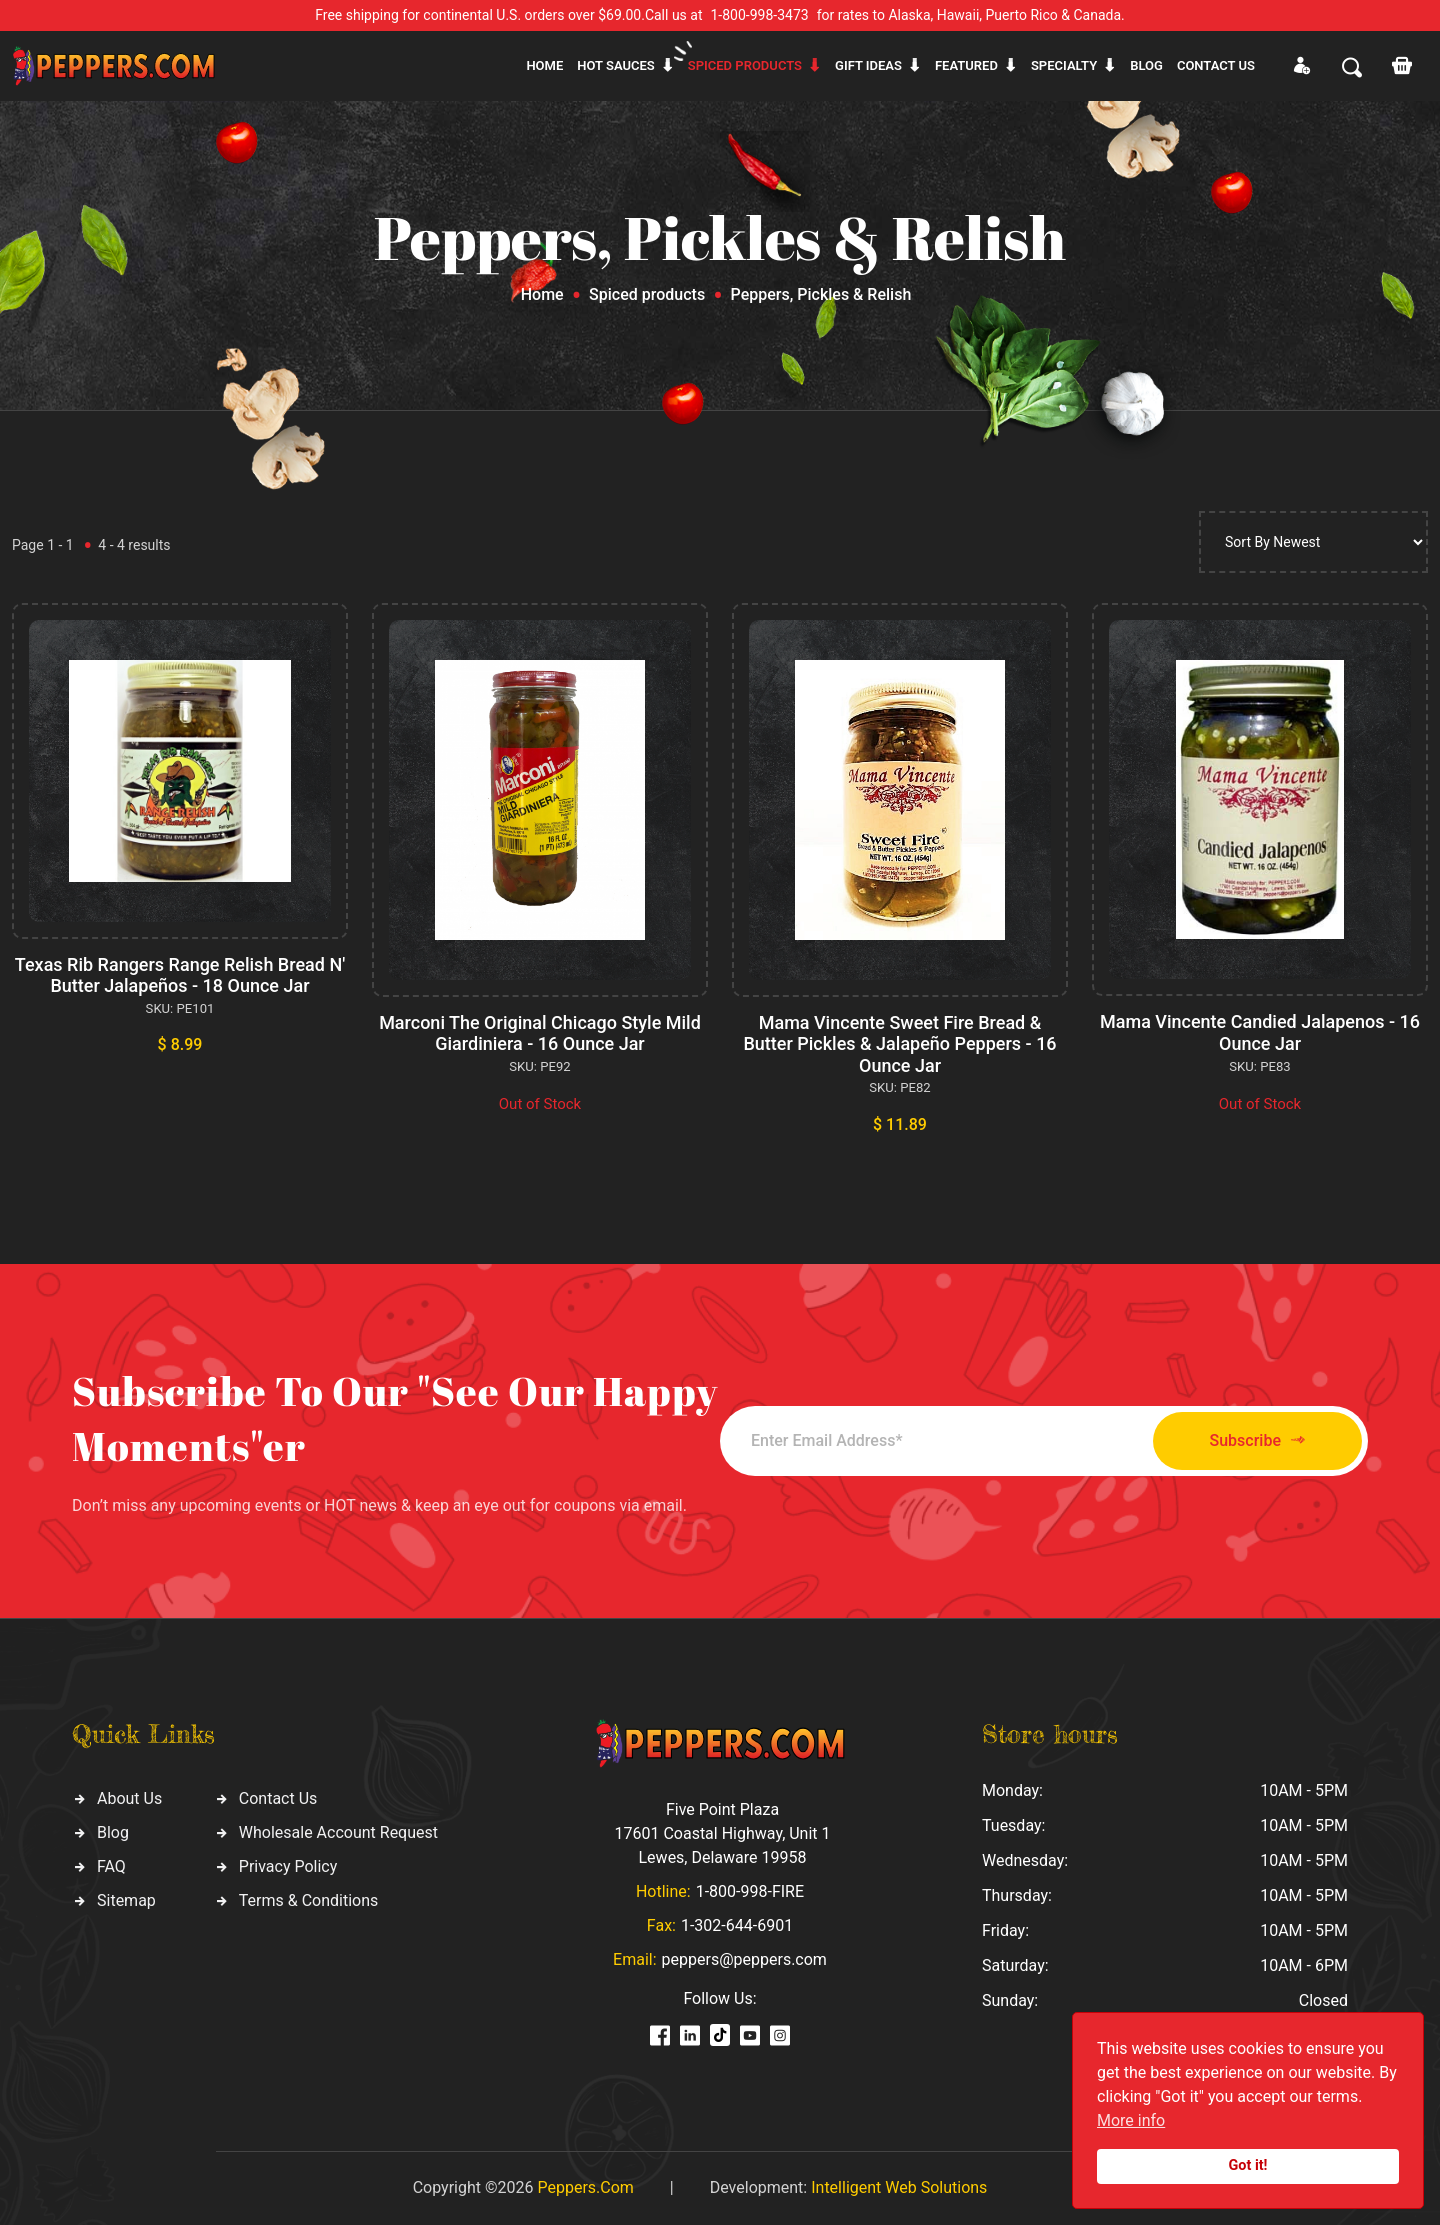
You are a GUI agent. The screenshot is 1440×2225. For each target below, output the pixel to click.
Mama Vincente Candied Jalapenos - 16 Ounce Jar (1260, 1032)
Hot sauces (616, 65)
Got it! (1248, 2165)
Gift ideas (868, 65)
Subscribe (1257, 1440)
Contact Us (278, 1798)
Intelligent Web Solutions (899, 2187)
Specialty (1064, 65)
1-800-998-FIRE (750, 1891)
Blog (1146, 65)
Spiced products (745, 65)
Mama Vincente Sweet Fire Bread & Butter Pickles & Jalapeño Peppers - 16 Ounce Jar (899, 1044)
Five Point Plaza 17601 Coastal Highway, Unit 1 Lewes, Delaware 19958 (722, 1833)
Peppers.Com (585, 2187)
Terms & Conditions (309, 1900)
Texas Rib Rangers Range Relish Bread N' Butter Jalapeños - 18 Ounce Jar (180, 975)
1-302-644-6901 (737, 1925)
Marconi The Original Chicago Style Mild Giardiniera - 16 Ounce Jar (540, 1033)
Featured (966, 65)
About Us (129, 1798)
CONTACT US (1216, 65)
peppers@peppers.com (744, 1959)
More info (1131, 2120)
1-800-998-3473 (760, 15)
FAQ (111, 1866)
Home (544, 65)
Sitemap (126, 1900)
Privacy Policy (288, 1866)
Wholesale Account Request (338, 1832)
